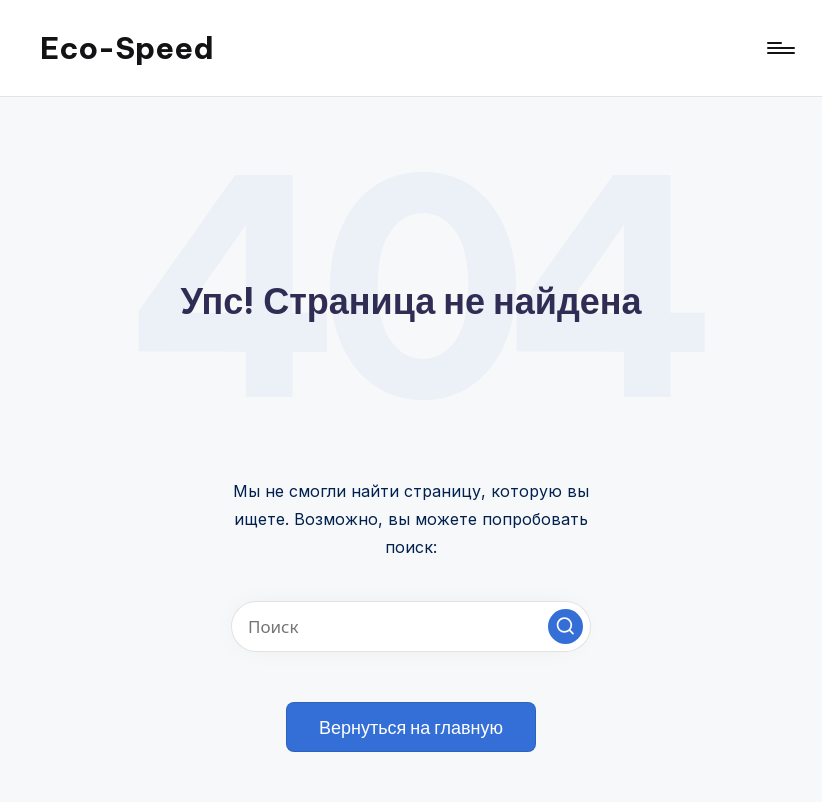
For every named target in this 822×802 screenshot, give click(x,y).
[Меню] (779, 48)
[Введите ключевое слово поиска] (411, 626)
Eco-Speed (127, 48)
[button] (565, 626)
